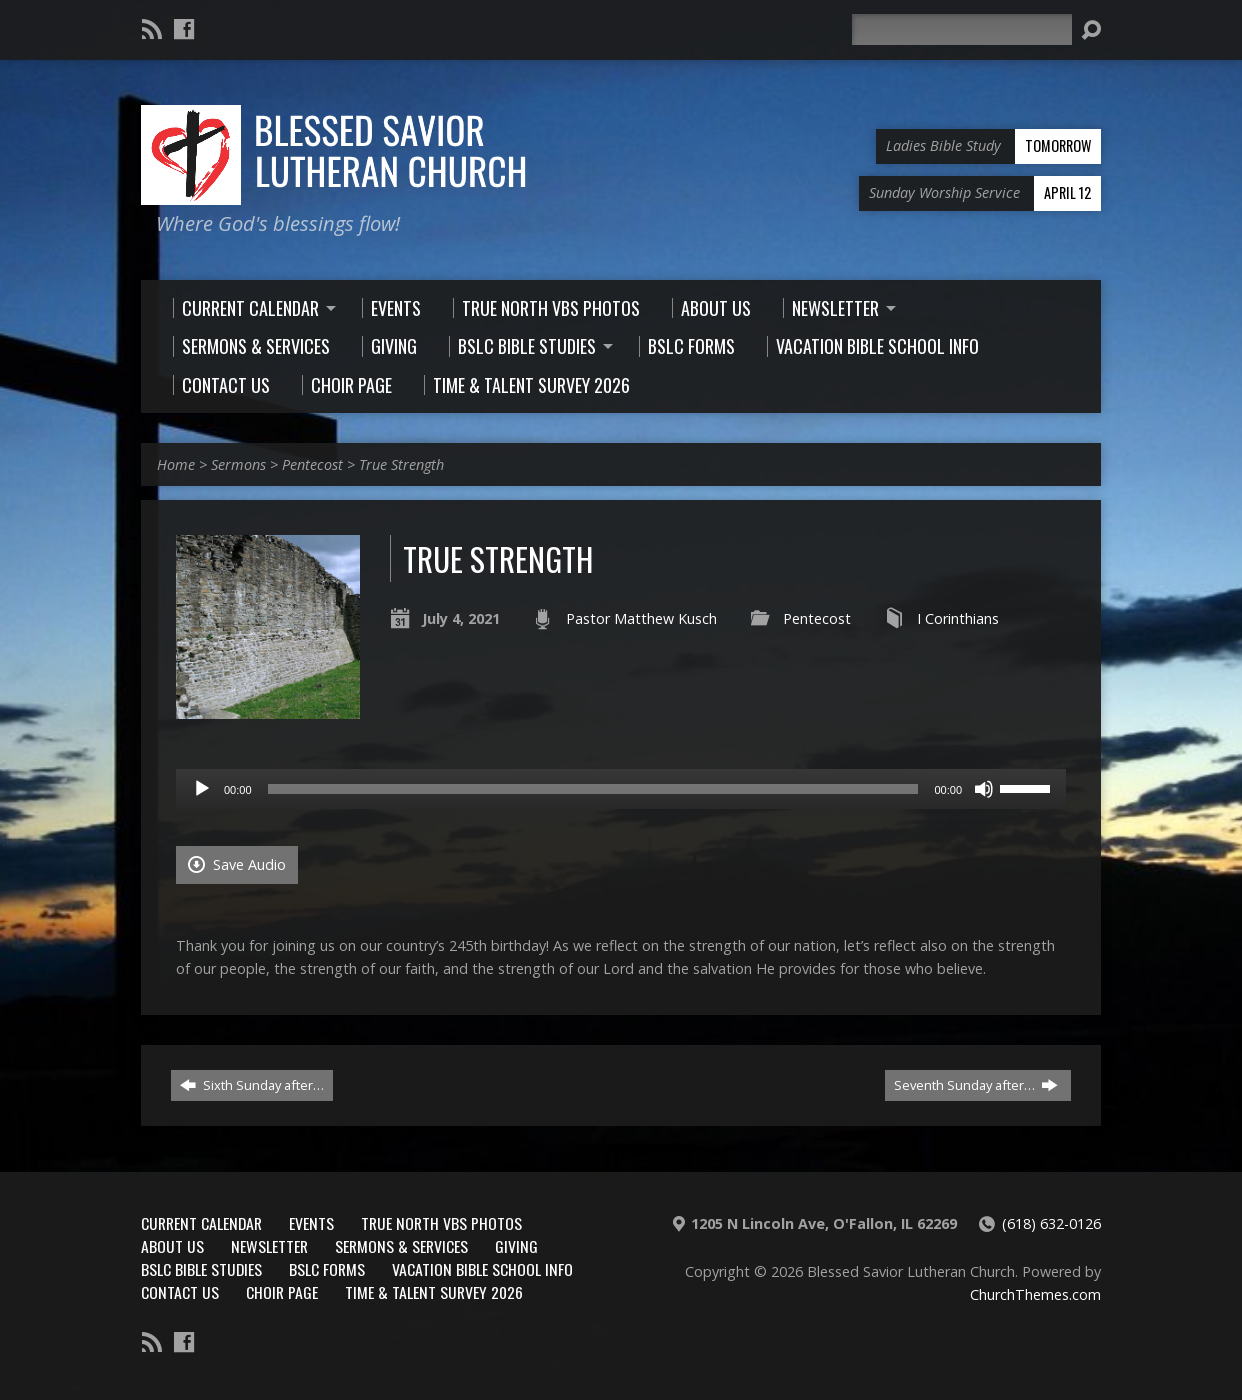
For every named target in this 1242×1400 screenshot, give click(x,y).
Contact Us (180, 1292)
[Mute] (984, 789)
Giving (516, 1246)
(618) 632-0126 (1051, 1223)
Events (311, 1223)
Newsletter (269, 1246)
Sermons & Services (401, 1246)
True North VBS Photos (441, 1223)
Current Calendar (201, 1223)
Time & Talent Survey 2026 (434, 1292)
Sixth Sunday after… (252, 1085)
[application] (621, 789)
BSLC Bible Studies (201, 1269)
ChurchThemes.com (1035, 1294)
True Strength (401, 464)
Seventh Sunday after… (976, 1085)
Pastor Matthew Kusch (641, 618)
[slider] (593, 789)
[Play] (202, 789)
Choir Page (282, 1292)
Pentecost (312, 464)
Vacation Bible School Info (482, 1269)
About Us (172, 1246)
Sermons (238, 464)
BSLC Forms (327, 1269)
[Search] (962, 29)
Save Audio (237, 864)
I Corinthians (958, 618)
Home (176, 464)
